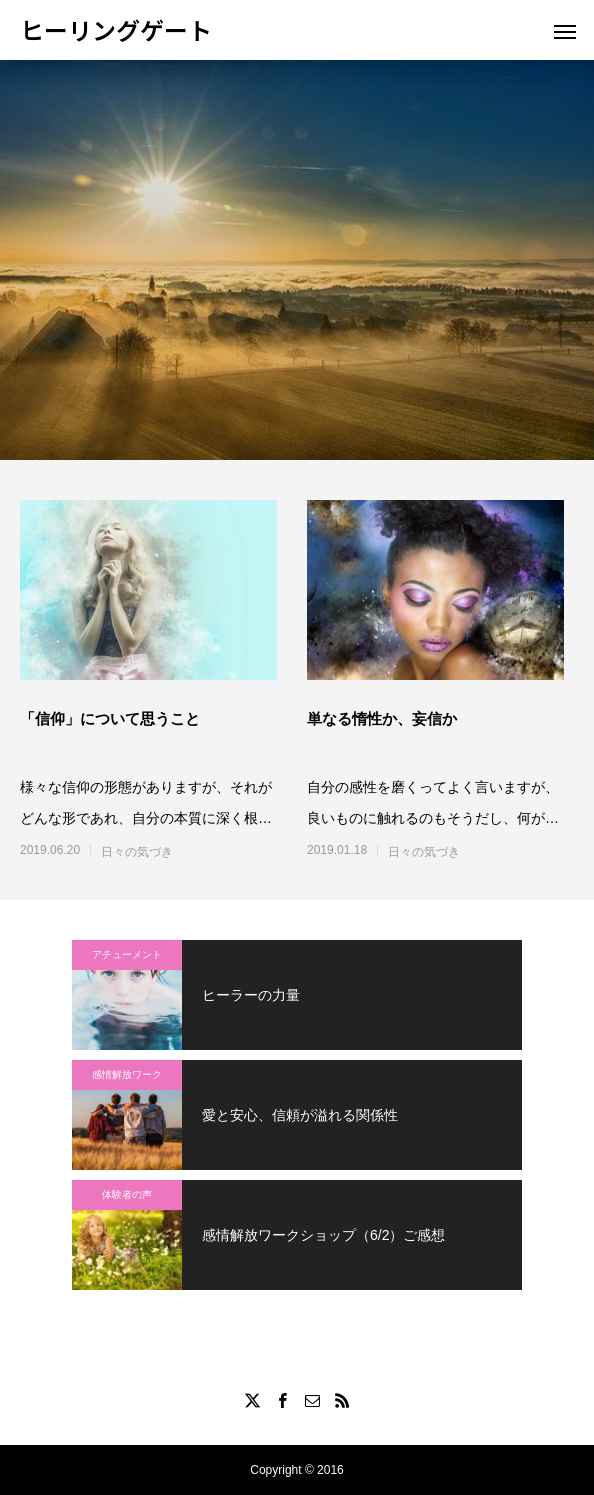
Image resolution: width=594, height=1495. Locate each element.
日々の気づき (137, 852)
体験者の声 (127, 1194)
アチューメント (127, 954)
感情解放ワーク (127, 1074)
